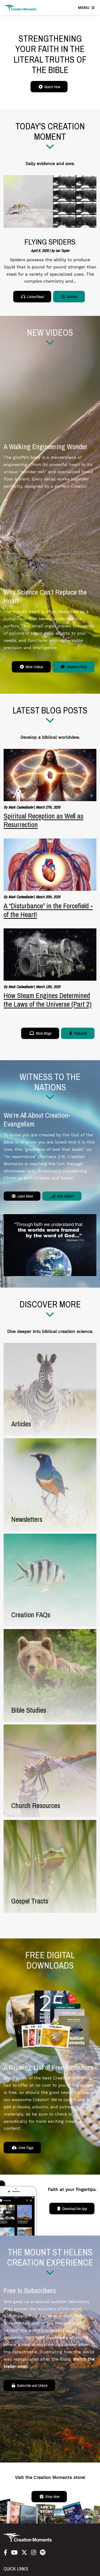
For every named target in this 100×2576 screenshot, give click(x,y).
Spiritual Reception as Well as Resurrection (43, 820)
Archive (69, 296)
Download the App (72, 2208)
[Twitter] (24, 2552)
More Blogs (40, 1033)
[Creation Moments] (20, 7)
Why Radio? (62, 1196)
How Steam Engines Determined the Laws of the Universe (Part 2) (48, 1000)
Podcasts (78, 1033)
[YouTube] (14, 2552)
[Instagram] (33, 2552)
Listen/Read (32, 296)
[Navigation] (87, 8)
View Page (22, 2147)
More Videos (31, 666)
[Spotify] (42, 2552)
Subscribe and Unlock (29, 2385)
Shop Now (49, 2496)
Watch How (49, 86)
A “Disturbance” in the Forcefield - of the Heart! (48, 910)
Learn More (22, 1196)
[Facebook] (5, 2552)
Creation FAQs (74, 666)
